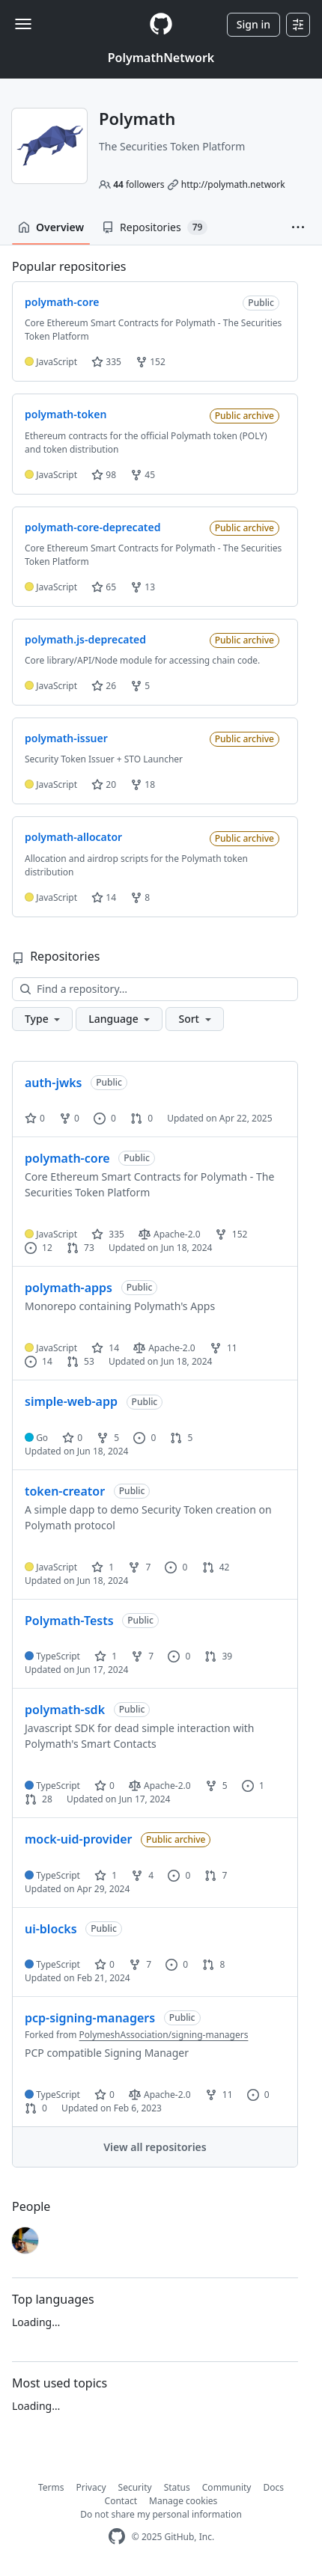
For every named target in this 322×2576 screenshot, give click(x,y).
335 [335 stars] (107, 1234)
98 (103, 474)
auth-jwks (53, 1082)
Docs (273, 2487)
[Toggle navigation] (23, 24)
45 (142, 474)
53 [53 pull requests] (80, 1361)
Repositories (154, 227)
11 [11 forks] (223, 1347)
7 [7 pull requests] (215, 1875)
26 (103, 685)
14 (103, 897)
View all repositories (154, 2147)
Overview (51, 227)
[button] (298, 227)
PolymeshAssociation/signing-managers (164, 2034)
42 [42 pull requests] (216, 1567)
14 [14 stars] (105, 1347)
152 (150, 361)
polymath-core (67, 1158)
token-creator (65, 1491)
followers (138, 184)
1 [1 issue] (253, 1785)
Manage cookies (183, 2500)
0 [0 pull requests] (141, 1118)
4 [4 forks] (142, 1875)
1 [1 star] (102, 1567)
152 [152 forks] (231, 1234)
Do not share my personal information (161, 2514)
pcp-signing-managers (90, 2018)
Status (177, 2487)
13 (142, 587)
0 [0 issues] (105, 1118)
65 (103, 587)
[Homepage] (161, 24)
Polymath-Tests (69, 1620)
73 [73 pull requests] (80, 1247)
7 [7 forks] (139, 1567)
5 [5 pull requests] (181, 1437)
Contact (121, 2500)
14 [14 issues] (38, 1361)
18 (142, 784)
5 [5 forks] (108, 1437)
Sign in (253, 24)
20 (103, 784)
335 (106, 361)
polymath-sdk (65, 1709)
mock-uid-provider (78, 1839)
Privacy (91, 2487)
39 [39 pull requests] (218, 1656)
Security (135, 2487)
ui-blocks (51, 1929)
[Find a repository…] (155, 989)
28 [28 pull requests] (38, 1799)
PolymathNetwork (161, 57)
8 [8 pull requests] (213, 1964)
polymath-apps (68, 1287)
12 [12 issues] (38, 1247)
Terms (51, 2487)
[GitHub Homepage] (117, 2536)
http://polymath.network (233, 184)
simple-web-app (71, 1401)
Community (227, 2487)
